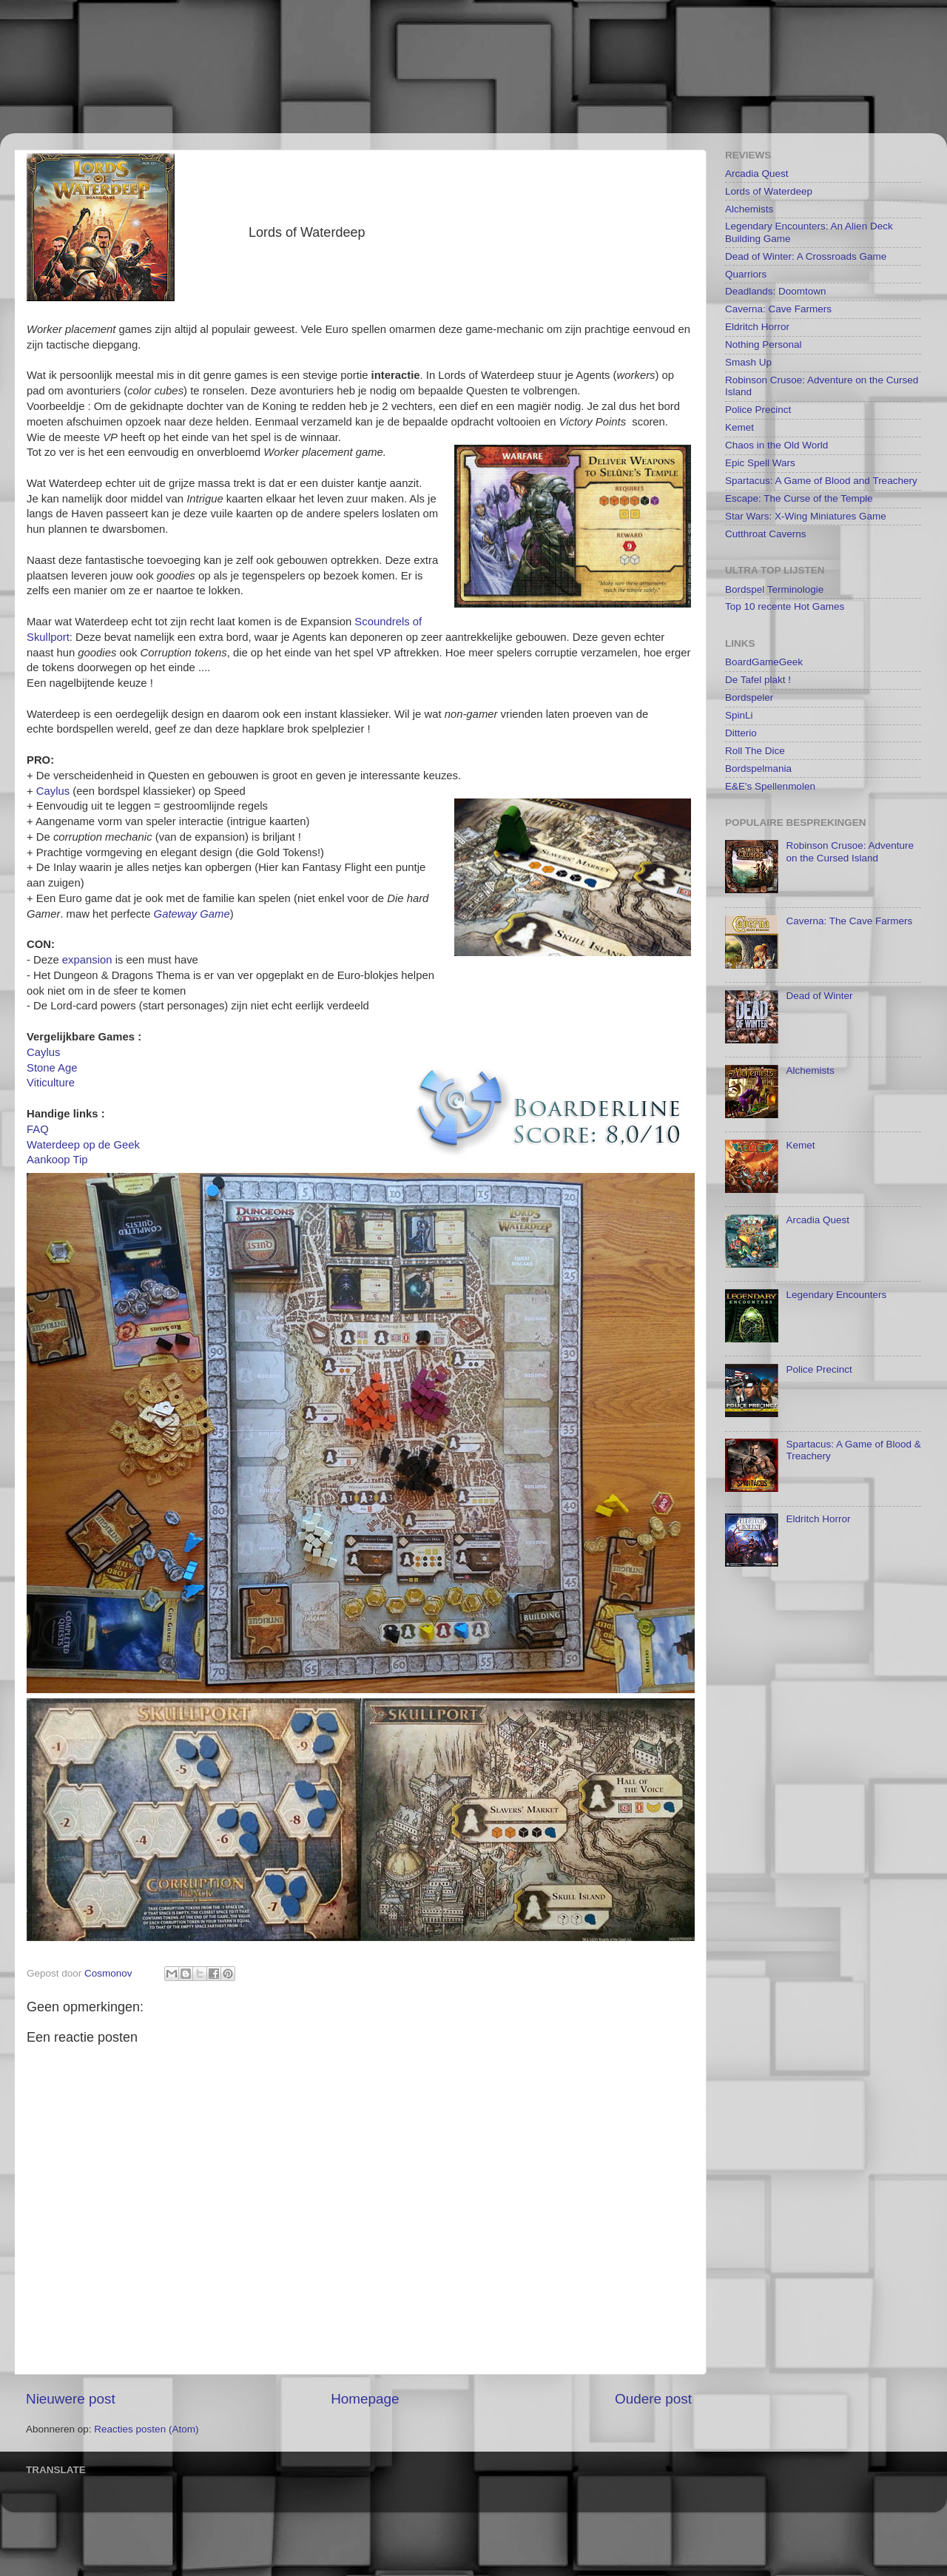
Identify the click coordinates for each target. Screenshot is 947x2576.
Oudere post (653, 2399)
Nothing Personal (763, 344)
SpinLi (739, 715)
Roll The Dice (755, 750)
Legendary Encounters (836, 1294)
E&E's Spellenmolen (770, 786)
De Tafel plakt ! (758, 679)
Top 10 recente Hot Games (784, 606)
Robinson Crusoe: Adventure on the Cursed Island (850, 851)
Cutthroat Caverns (765, 533)
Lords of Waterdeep (768, 191)
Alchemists (749, 209)
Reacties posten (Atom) (146, 2429)
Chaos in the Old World (776, 445)
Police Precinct (758, 409)
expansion (87, 960)
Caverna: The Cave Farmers (849, 921)
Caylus (53, 791)
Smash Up (748, 362)
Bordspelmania (758, 768)
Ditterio (741, 733)
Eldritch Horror (757, 326)
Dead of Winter (819, 995)
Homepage (365, 2399)
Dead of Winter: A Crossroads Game (805, 256)
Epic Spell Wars (760, 462)
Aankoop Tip (57, 1160)
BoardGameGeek (764, 661)
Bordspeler (749, 697)
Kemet (739, 427)
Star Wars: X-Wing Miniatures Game (805, 516)
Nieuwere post (70, 2399)
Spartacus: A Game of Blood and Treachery (821, 480)
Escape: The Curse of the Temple (799, 498)
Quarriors (745, 274)
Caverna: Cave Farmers (778, 309)
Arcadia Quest (757, 173)
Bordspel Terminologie (774, 589)
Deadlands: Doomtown (775, 291)
